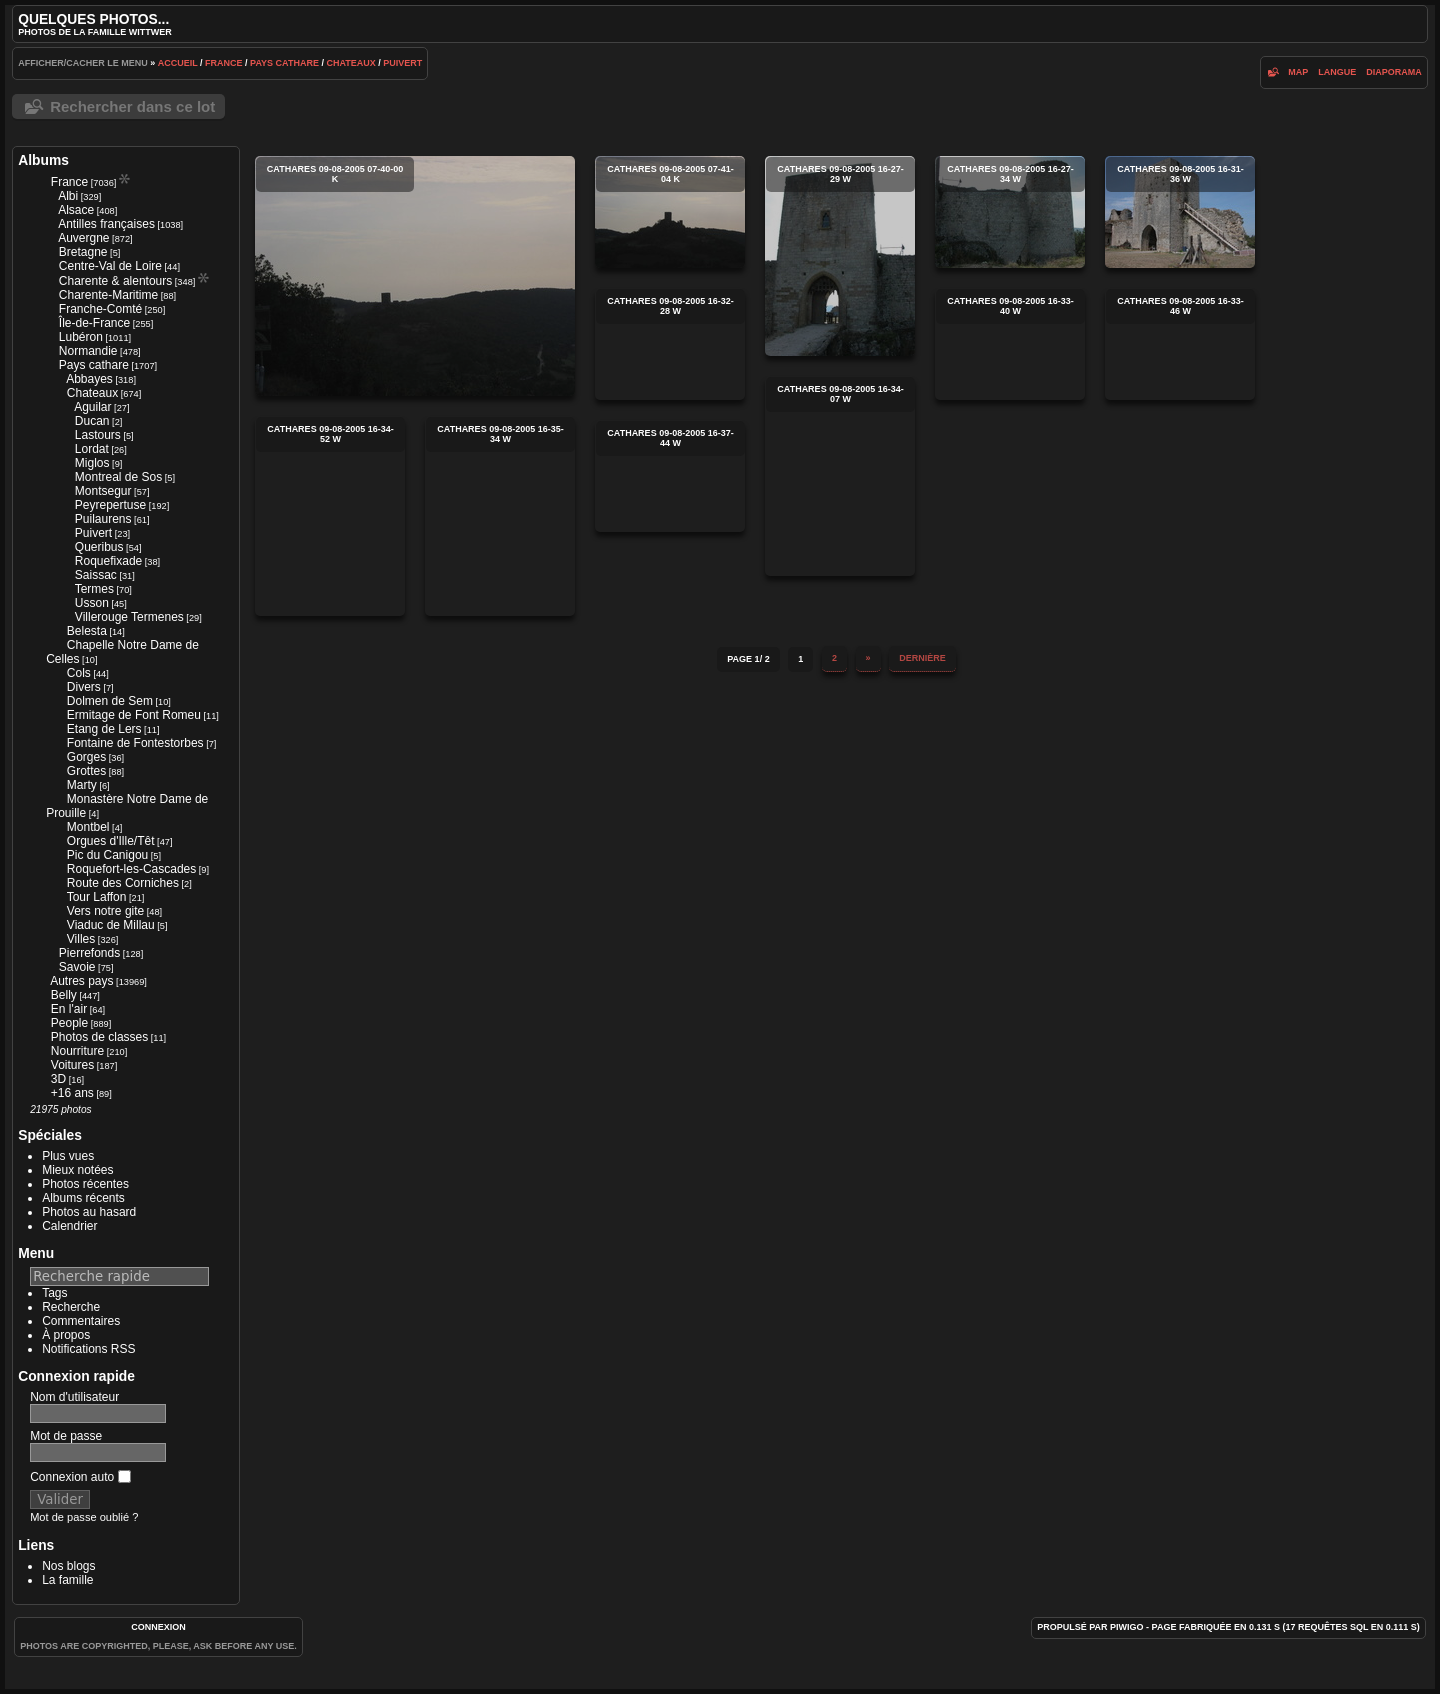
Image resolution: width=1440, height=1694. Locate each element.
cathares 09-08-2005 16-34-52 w (330, 516)
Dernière (922, 658)
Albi (68, 196)
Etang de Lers (104, 729)
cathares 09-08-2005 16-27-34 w (1010, 212)
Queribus (99, 547)
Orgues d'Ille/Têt (111, 841)
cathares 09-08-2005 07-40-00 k (415, 276)
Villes (81, 939)
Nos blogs (68, 1566)
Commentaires (81, 1321)
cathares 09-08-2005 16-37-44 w (670, 476)
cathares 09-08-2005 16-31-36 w (1180, 212)
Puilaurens (103, 519)
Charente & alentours (115, 281)
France (224, 63)
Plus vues (68, 1156)
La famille (67, 1580)
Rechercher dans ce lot (132, 106)
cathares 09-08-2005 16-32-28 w (670, 344)
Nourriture (77, 1051)
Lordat (92, 449)
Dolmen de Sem (110, 701)
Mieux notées (77, 1170)
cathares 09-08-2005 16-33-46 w (1180, 344)
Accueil (178, 63)
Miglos (92, 463)
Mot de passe (66, 1436)
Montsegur (103, 491)
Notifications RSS (88, 1349)
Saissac (96, 575)
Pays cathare (284, 63)
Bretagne (83, 252)
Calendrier (69, 1226)
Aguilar (92, 407)
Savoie (77, 967)
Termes (94, 589)
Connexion (158, 1627)
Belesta (87, 631)
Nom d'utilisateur (74, 1397)
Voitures (72, 1065)
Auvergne (83, 238)
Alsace (76, 210)
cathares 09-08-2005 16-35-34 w (500, 516)
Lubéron (81, 337)
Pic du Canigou (107, 855)
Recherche (71, 1307)
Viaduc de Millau (111, 925)
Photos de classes (99, 1037)
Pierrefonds (89, 953)
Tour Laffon (97, 897)
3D (58, 1079)
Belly (64, 995)
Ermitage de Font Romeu (134, 715)
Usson (92, 603)
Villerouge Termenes (129, 617)
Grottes (86, 771)
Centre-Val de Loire (110, 266)
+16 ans (72, 1093)
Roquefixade (108, 561)
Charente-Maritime (108, 295)
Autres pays (81, 981)
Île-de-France (94, 323)
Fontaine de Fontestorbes (135, 743)
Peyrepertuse (110, 505)
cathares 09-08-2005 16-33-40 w (1010, 344)
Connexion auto (80, 1477)
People (69, 1023)
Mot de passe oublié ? (84, 1517)
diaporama (1394, 72)
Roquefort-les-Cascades (131, 869)
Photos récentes (85, 1184)
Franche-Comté (100, 309)
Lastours (98, 435)
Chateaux (350, 63)
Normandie (88, 351)
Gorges (86, 757)
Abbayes (89, 379)
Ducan (92, 421)
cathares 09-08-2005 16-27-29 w (840, 256)
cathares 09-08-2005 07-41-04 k (670, 212)
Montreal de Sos (118, 477)
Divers (84, 687)
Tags (54, 1293)
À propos (66, 1335)
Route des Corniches (123, 883)
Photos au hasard (89, 1212)
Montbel (88, 827)
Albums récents (83, 1198)
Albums (43, 160)
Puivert (402, 63)
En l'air (69, 1009)
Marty (82, 785)
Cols (79, 673)
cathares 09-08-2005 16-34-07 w (840, 476)
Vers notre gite (105, 911)
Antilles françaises (106, 224)
